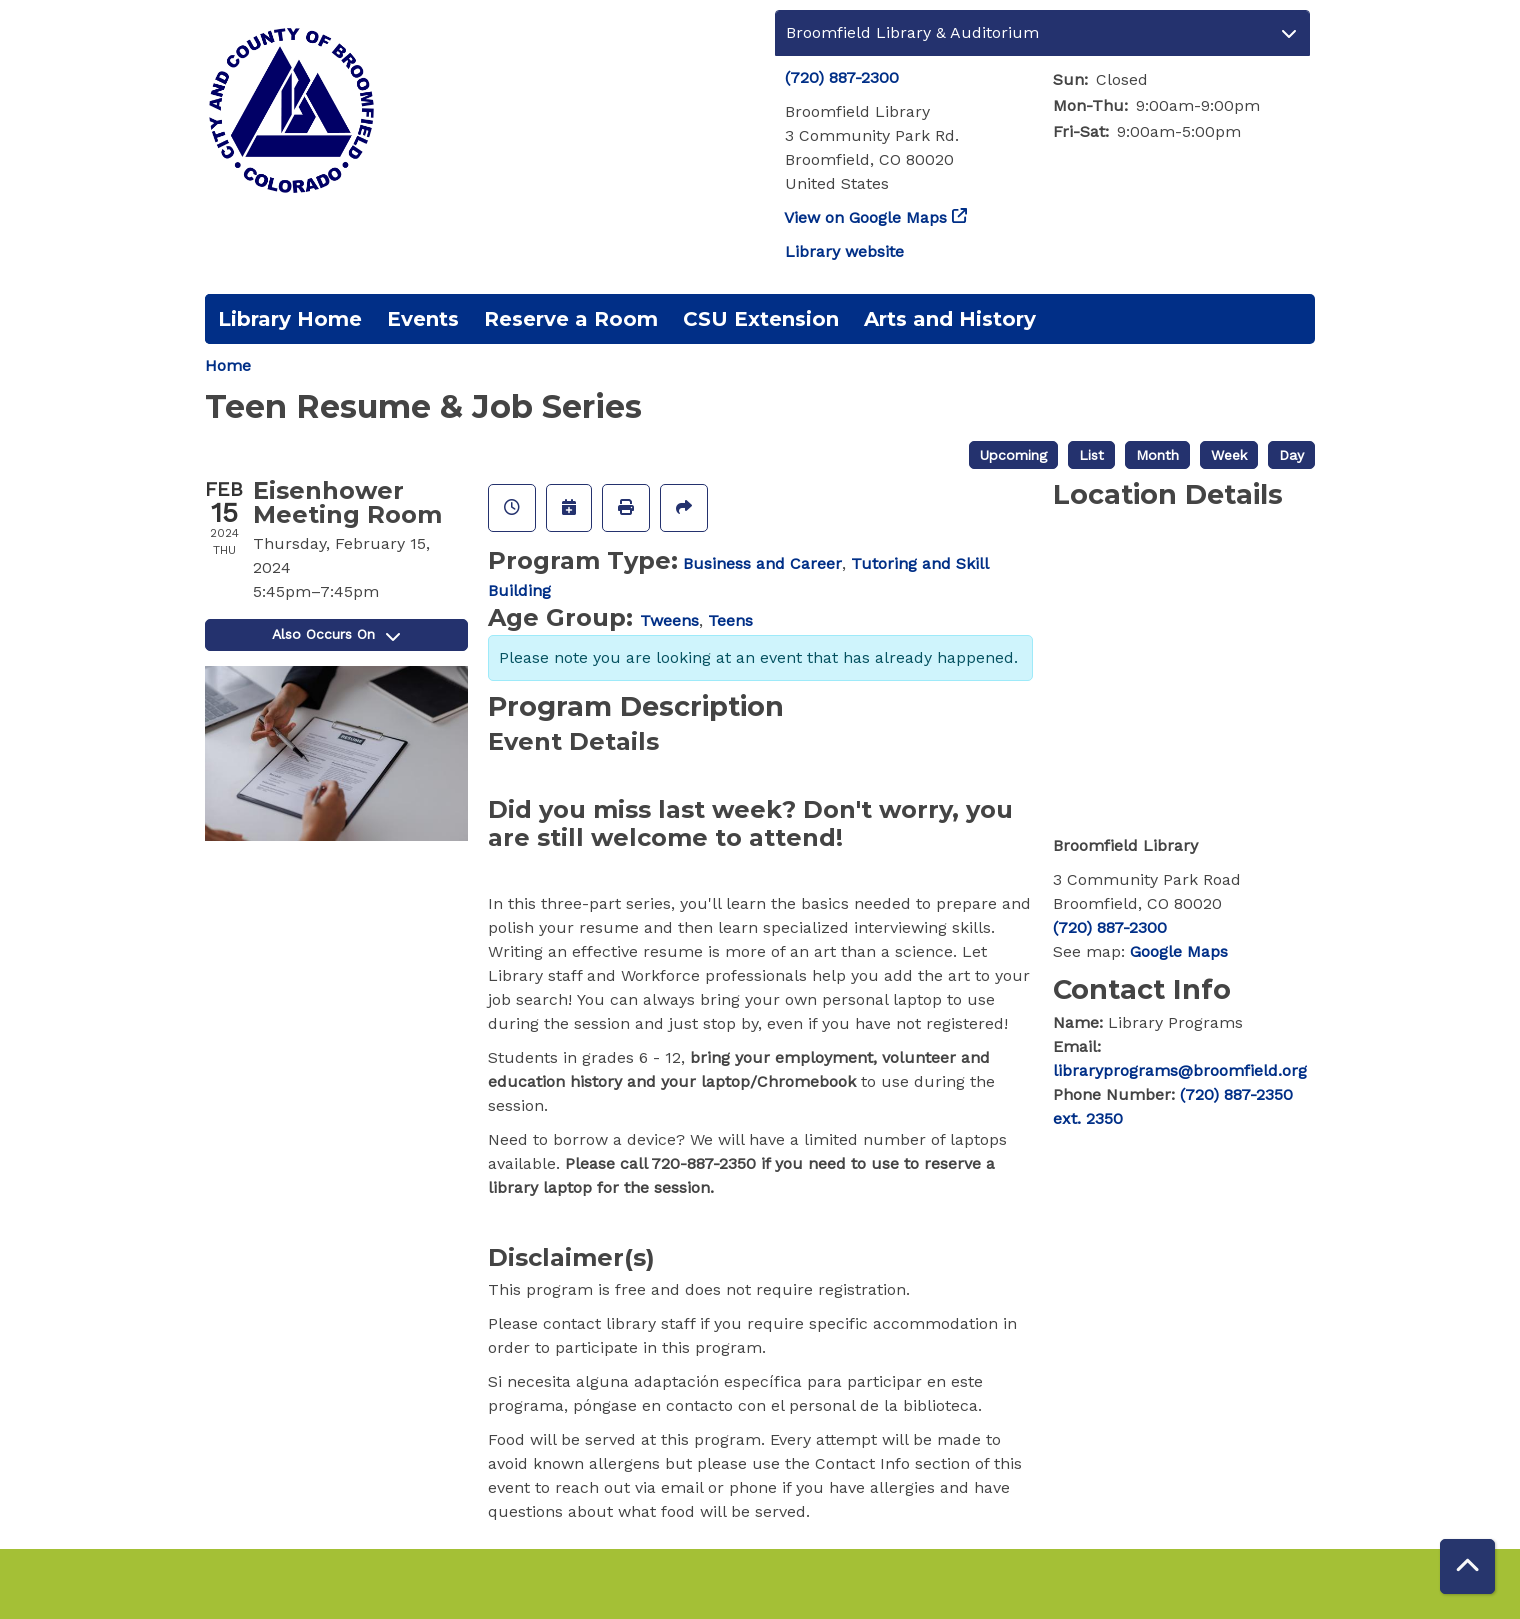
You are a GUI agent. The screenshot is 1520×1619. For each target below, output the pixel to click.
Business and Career (762, 563)
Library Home (290, 319)
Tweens (669, 620)
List (1091, 455)
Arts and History (950, 319)
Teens (730, 620)
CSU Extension (761, 319)
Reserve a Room (571, 319)
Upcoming (1013, 455)
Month (1157, 455)
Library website (844, 251)
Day (1291, 455)
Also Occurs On (336, 634)
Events (423, 319)
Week (1229, 455)
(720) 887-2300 (842, 77)
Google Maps (1179, 951)
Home (228, 365)
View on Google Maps (866, 217)
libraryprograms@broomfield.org (1180, 1070)
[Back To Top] (1467, 1566)
